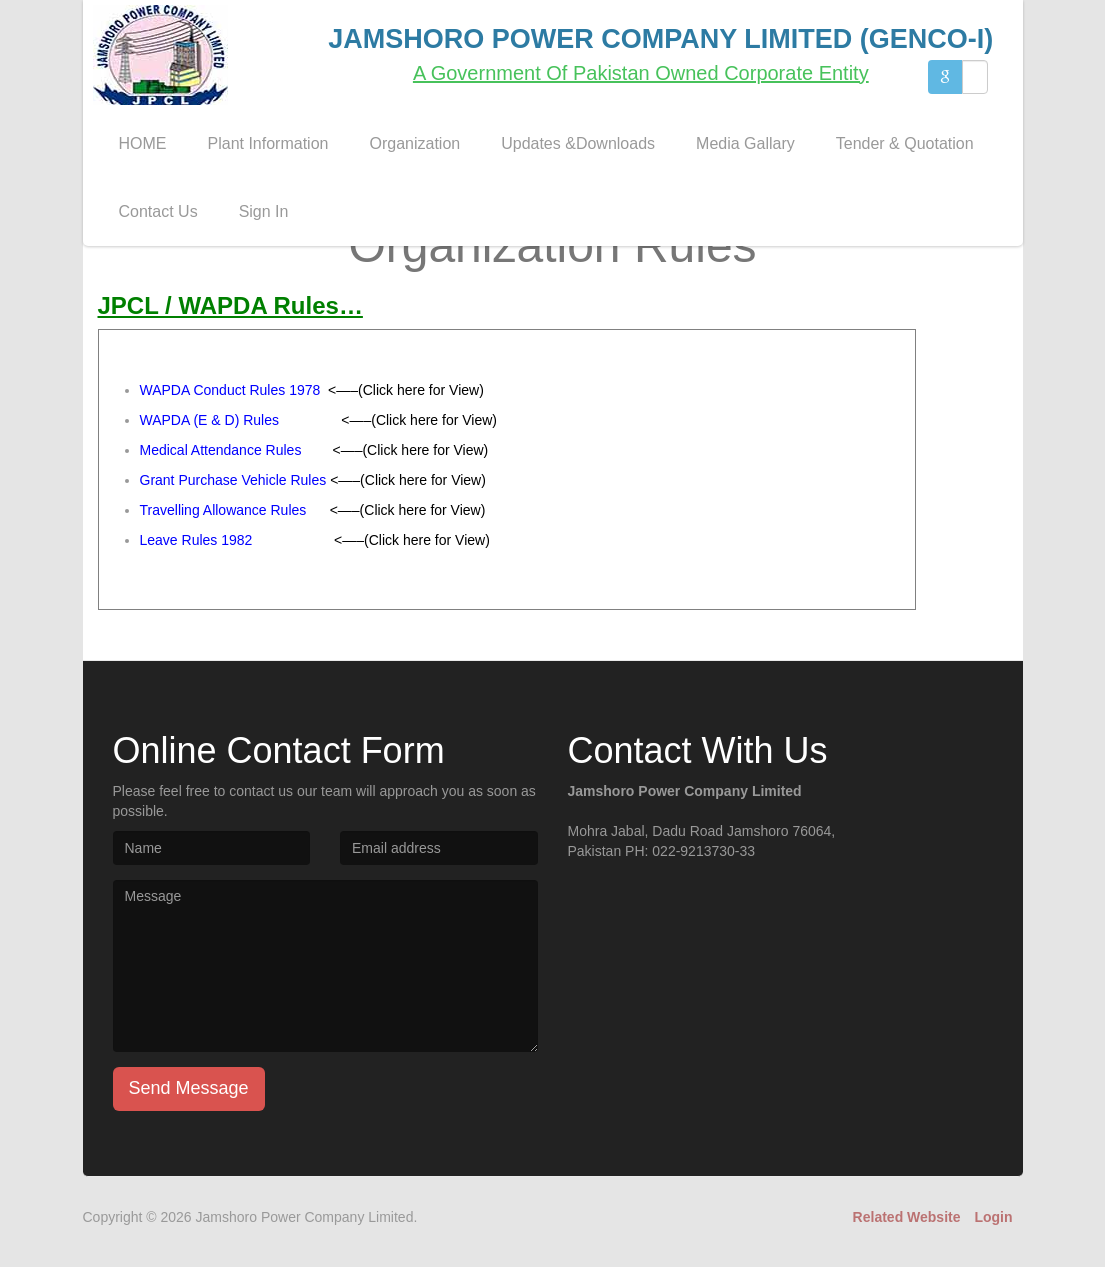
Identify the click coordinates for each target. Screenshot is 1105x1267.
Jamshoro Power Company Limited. (307, 1217)
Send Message (189, 1088)
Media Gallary (745, 143)
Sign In (264, 211)
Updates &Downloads (578, 143)
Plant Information (268, 143)
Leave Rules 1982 (196, 540)
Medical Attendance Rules (221, 450)
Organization (414, 143)
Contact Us (158, 211)
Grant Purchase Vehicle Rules (233, 480)
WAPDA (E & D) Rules (210, 420)
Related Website (907, 1217)
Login (993, 1217)
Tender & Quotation (905, 143)
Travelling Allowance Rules (223, 510)
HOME (143, 143)
